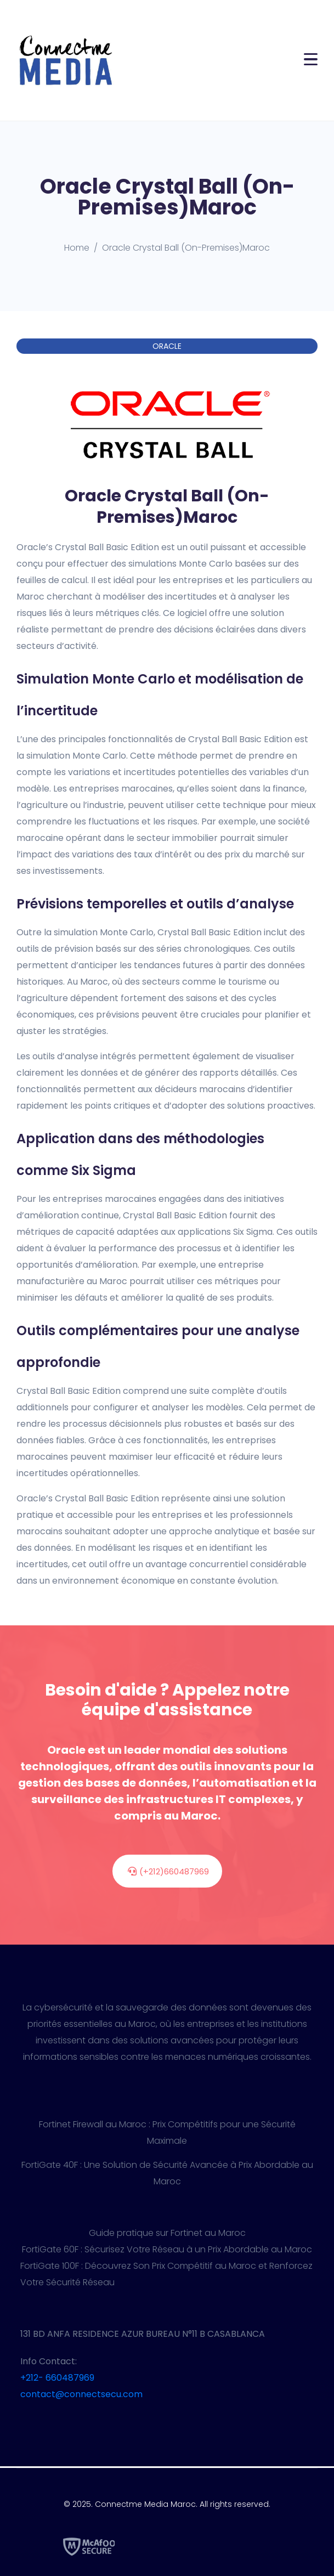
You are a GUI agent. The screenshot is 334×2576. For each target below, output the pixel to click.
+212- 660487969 (57, 2377)
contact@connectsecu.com (81, 2394)
